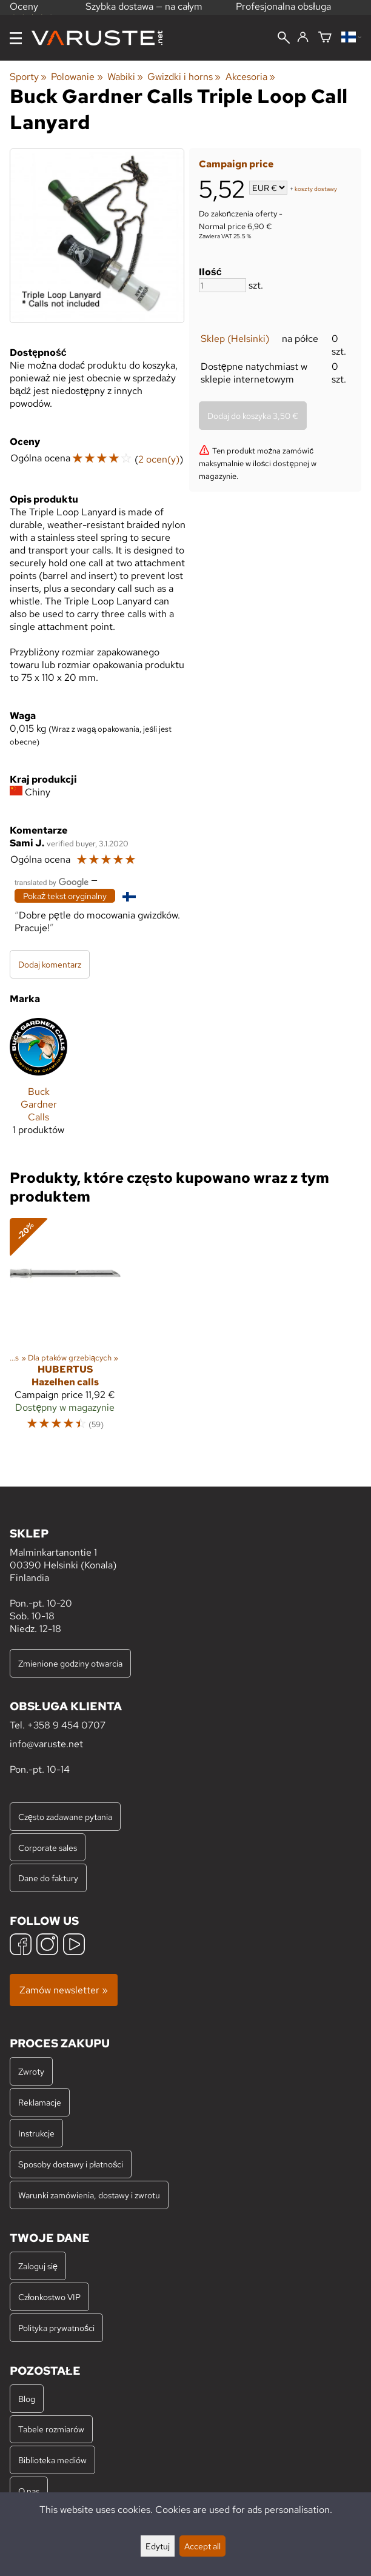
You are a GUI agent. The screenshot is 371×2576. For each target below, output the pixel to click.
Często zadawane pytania (65, 1816)
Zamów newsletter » (63, 1990)
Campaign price (236, 164)
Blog (26, 2398)
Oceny (32, 11)
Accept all (202, 2546)
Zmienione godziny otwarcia (70, 1663)
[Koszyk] (325, 37)
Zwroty (31, 2071)
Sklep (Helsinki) (235, 338)
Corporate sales (47, 1847)
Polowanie (76, 76)
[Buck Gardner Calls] (38, 1082)
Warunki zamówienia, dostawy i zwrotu (89, 2195)
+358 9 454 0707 (66, 1725)
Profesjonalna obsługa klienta (283, 12)
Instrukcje (36, 2133)
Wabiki (125, 76)
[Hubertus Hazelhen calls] (65, 1330)
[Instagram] (47, 1945)
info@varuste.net (46, 1744)
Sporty (28, 76)
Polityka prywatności (56, 2327)
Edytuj (157, 2546)
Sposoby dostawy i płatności (70, 2164)
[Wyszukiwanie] (284, 39)
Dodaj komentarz (49, 964)
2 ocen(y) (158, 459)
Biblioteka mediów (52, 2460)
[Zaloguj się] (303, 37)
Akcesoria (250, 76)
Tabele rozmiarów (51, 2429)
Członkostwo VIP (49, 2297)
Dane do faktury (48, 1878)
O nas (28, 2491)
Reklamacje (39, 2102)
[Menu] (16, 38)
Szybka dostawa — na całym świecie (144, 12)
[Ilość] (222, 285)
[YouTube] (74, 1945)
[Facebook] (21, 1945)
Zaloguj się (38, 2266)
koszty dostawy (316, 189)
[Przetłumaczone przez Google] (52, 881)
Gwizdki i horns (184, 76)
